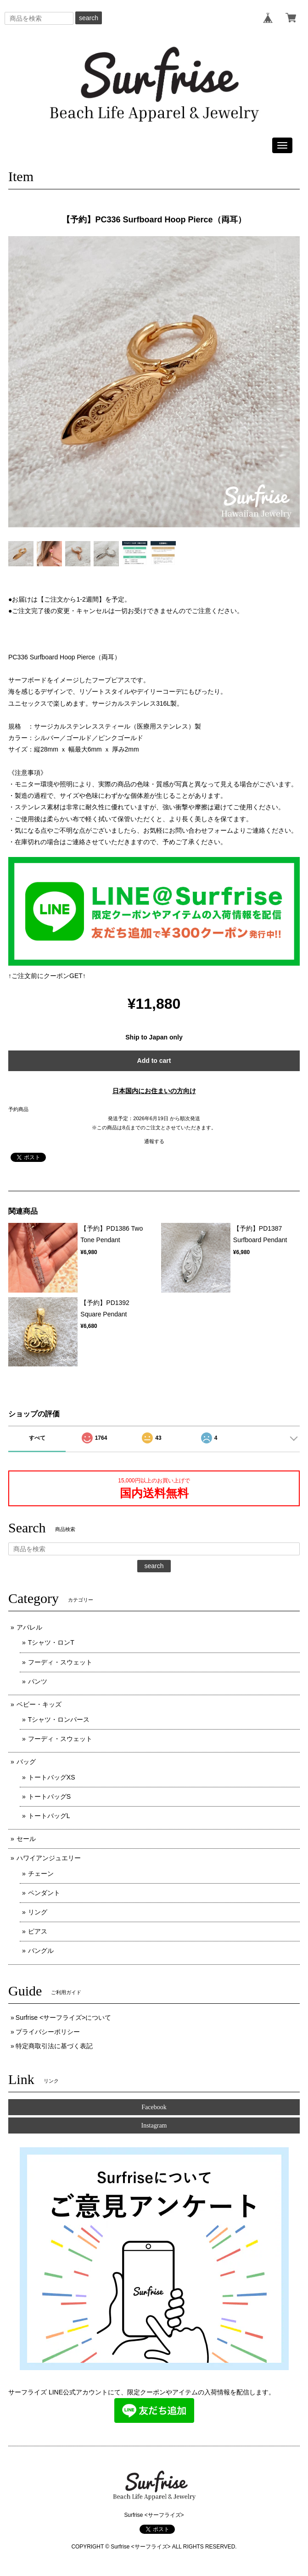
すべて (37, 1438)
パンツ (37, 1681)
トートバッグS (49, 1796)
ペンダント (44, 1892)
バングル (41, 1950)
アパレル (29, 1627)
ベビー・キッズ (39, 1704)
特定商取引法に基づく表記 (54, 2046)
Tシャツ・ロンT (51, 1642)
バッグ (26, 1761)
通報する (154, 1141)
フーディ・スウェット (60, 1662)
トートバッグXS (51, 1777)
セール (26, 1838)
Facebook (153, 2107)
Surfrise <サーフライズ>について (63, 2017)
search (88, 18)
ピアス (37, 1931)
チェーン (41, 1873)
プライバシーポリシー (48, 2031)
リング (37, 1912)
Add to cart (154, 1060)
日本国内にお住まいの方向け (154, 1091)
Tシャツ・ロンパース (59, 1719)
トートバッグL (49, 1815)
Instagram (154, 2125)
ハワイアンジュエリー (49, 1858)
